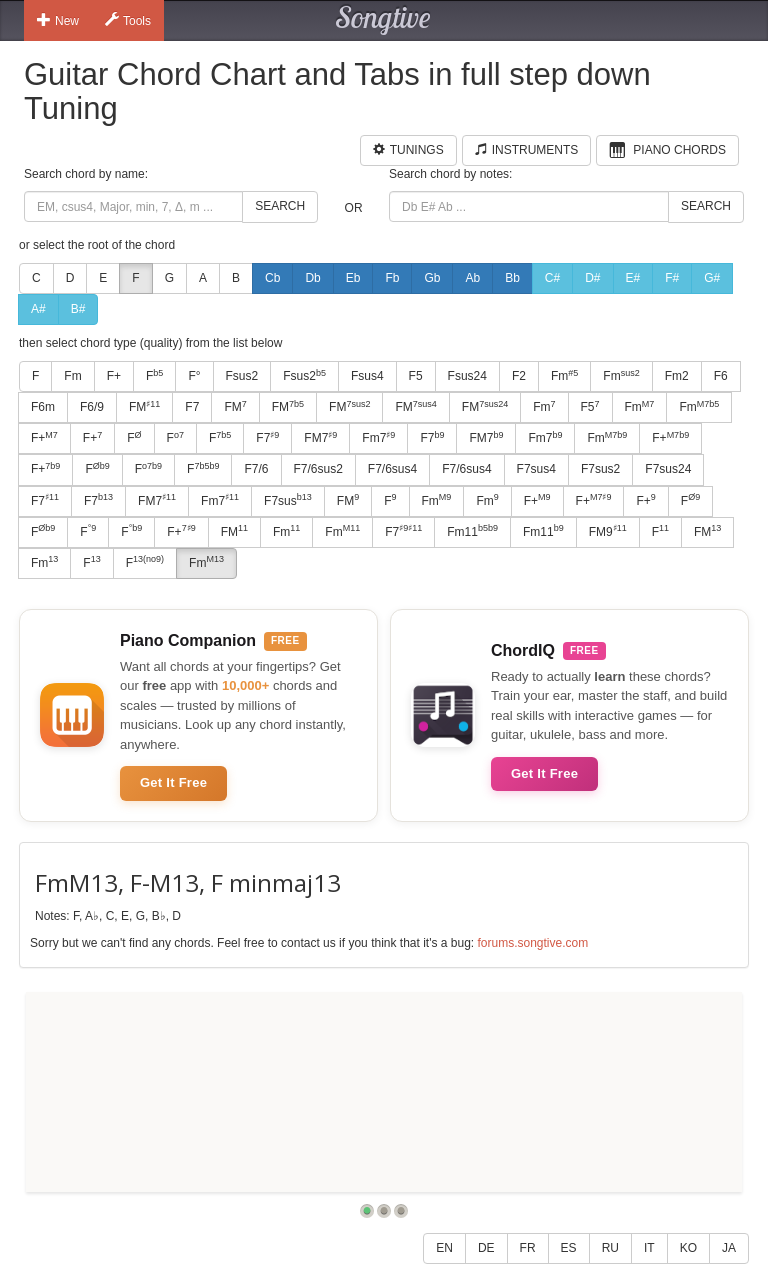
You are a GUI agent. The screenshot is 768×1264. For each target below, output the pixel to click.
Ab (472, 278)
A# (38, 309)
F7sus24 (668, 469)
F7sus (288, 500)
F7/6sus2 (318, 469)
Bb (512, 278)
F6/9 (92, 407)
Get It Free (173, 782)
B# (78, 309)
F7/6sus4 (392, 469)
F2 (519, 376)
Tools (128, 20)
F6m (43, 407)
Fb (392, 278)
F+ (114, 376)
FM (144, 407)
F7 (192, 407)
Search (280, 206)
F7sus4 (536, 469)
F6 (721, 376)
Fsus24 (467, 376)
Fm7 (378, 438)
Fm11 (472, 531)
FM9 (608, 531)
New (58, 20)
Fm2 (677, 376)
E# (633, 278)
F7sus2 (600, 469)
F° (194, 376)
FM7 (320, 438)
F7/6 (256, 469)
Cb (272, 278)
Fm (72, 376)
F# (672, 278)
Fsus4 (367, 376)
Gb (432, 278)
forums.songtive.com (532, 943)
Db (312, 278)
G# (712, 278)
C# (552, 278)
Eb (353, 278)
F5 (416, 376)
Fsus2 (242, 376)
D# (592, 278)
